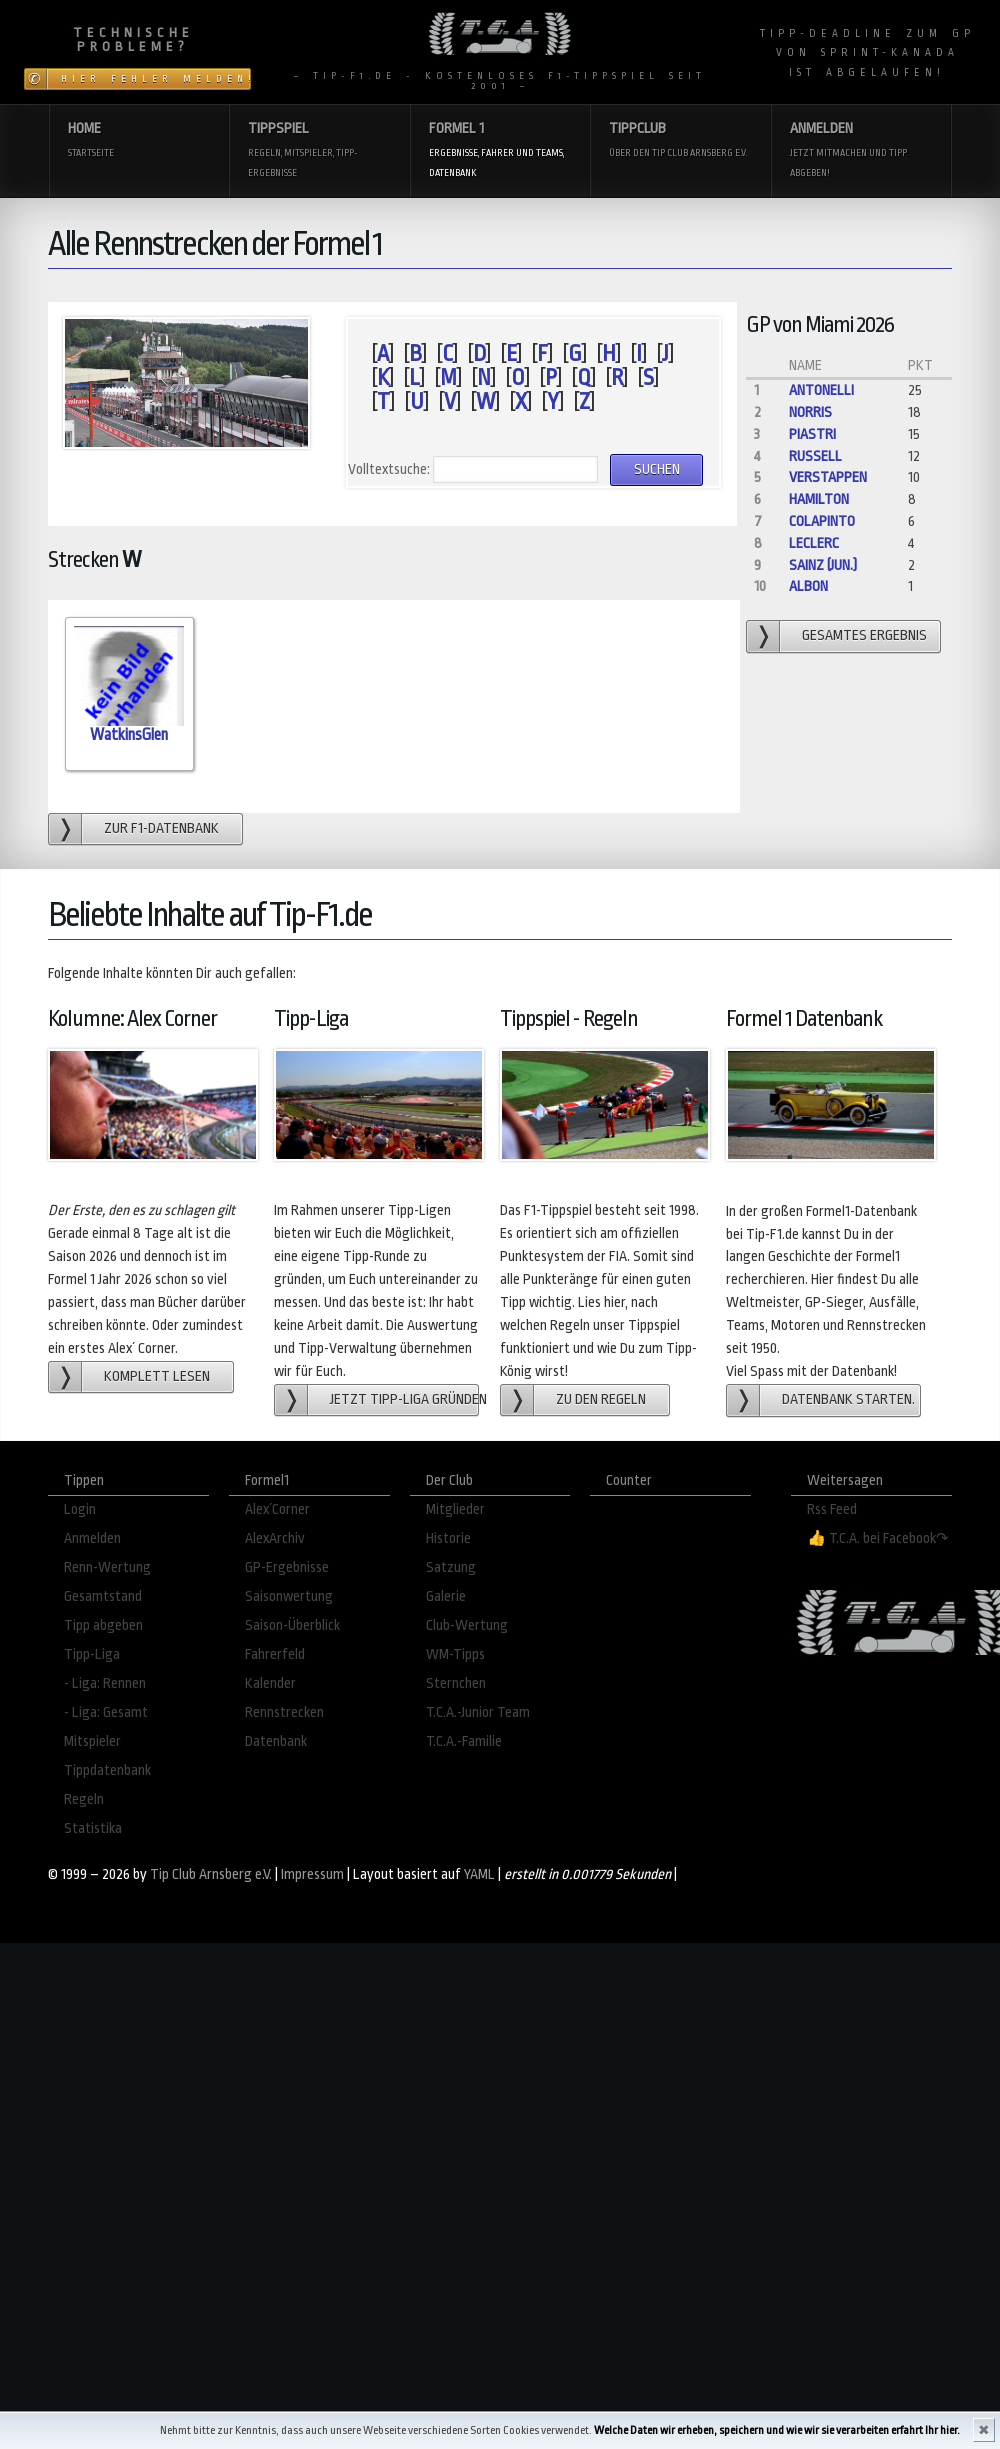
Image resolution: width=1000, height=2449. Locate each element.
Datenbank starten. (848, 1399)
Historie (448, 1538)
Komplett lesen (157, 1376)
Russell (815, 456)
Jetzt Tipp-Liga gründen (404, 1399)
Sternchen (456, 1683)
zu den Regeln (601, 1399)
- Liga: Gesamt (106, 1712)
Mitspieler (92, 1741)
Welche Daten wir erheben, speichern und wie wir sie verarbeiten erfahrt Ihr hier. (777, 2430)
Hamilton (819, 499)
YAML (479, 1874)
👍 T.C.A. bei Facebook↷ (878, 1538)
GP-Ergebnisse (287, 1567)
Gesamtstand (103, 1596)
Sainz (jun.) (823, 565)
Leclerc (814, 543)
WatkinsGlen (129, 735)
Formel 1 (500, 151)
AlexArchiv (275, 1538)
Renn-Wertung (107, 1567)
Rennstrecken (284, 1712)
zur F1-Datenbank (161, 828)
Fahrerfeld (275, 1654)
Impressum (312, 1874)
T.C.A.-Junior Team (478, 1712)
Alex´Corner (277, 1509)
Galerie (446, 1596)
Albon (808, 586)
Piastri (812, 434)
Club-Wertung (467, 1625)
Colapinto (822, 521)
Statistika (93, 1828)
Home (139, 141)
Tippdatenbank (107, 1770)
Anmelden (861, 151)
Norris (810, 412)
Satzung (451, 1567)
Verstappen (828, 477)
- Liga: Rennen (105, 1683)
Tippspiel (319, 151)
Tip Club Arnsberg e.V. (211, 1874)
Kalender (270, 1683)
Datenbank (276, 1741)
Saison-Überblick (292, 1625)
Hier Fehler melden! (156, 79)
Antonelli (821, 390)
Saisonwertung (289, 1596)
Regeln (84, 1799)
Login (80, 1509)
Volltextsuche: (389, 469)
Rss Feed (832, 1509)
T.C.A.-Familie (464, 1741)
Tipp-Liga (92, 1654)
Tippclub (680, 141)
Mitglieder (455, 1509)
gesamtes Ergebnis (864, 635)
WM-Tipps (455, 1654)
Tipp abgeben (103, 1625)
